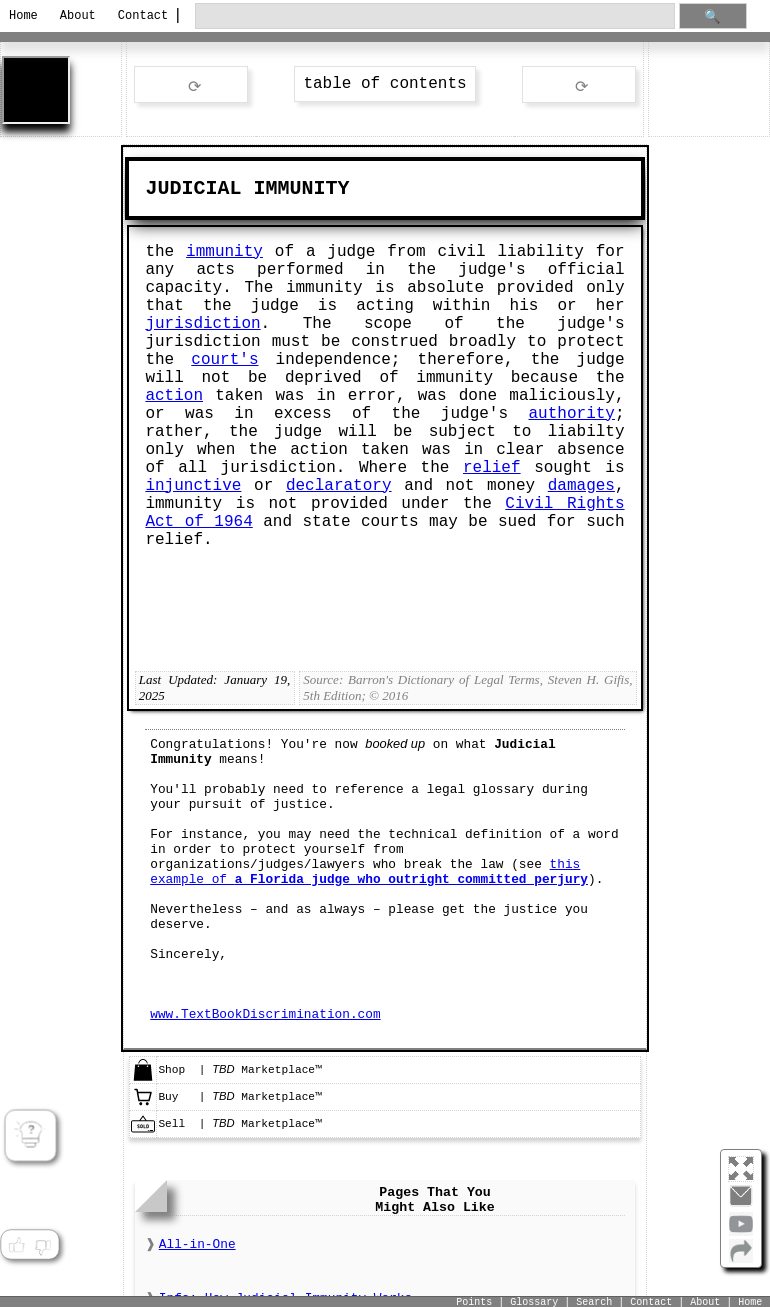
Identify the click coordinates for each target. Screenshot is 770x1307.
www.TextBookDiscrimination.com (265, 1014)
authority (572, 414)
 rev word (191, 85)
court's (224, 360)
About (78, 16)
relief (492, 468)
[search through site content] (435, 16)
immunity (224, 252)
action (174, 396)
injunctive (193, 486)
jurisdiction (202, 324)
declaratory (339, 486)
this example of (369, 872)
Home (23, 16)
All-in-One (197, 1244)
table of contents (384, 84)
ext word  (579, 85)
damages (581, 486)
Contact (139, 16)
